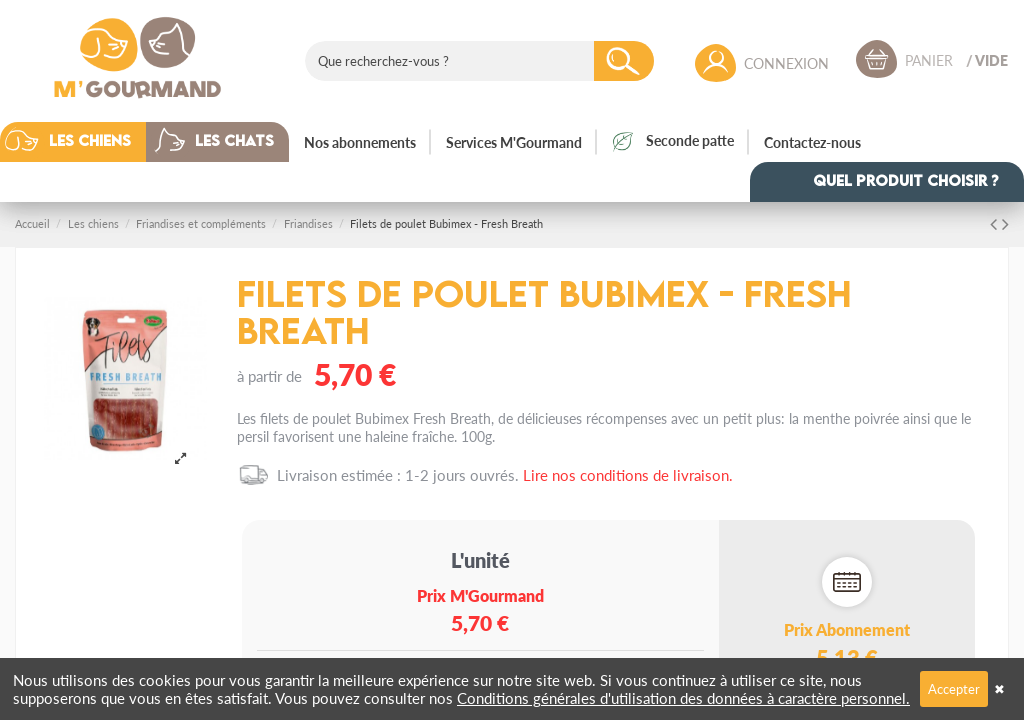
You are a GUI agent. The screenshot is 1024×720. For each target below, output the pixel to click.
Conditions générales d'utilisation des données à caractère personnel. (683, 697)
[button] (88, 142)
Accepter (954, 688)
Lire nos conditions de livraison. (628, 474)
